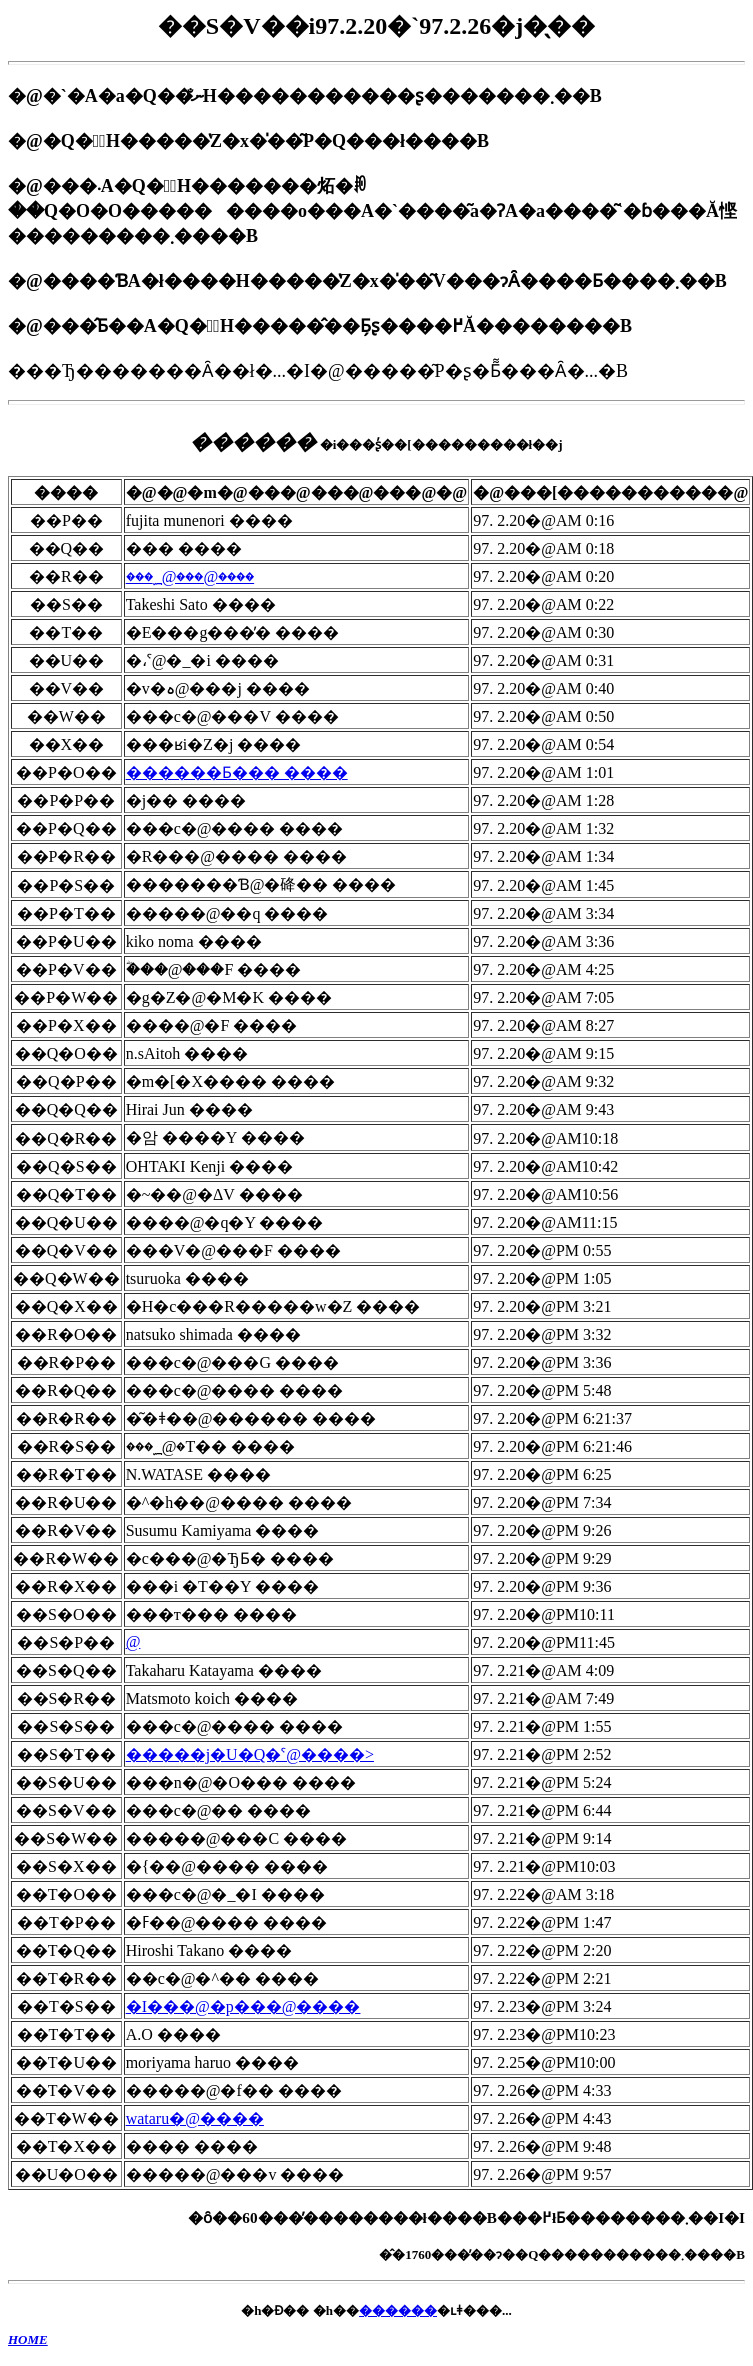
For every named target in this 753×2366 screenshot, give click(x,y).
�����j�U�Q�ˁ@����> (250, 1754)
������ (398, 2310)
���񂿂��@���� (133, 1641)
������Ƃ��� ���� (237, 772)
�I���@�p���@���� (243, 2006)
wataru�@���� (195, 2118)
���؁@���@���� (190, 576)
